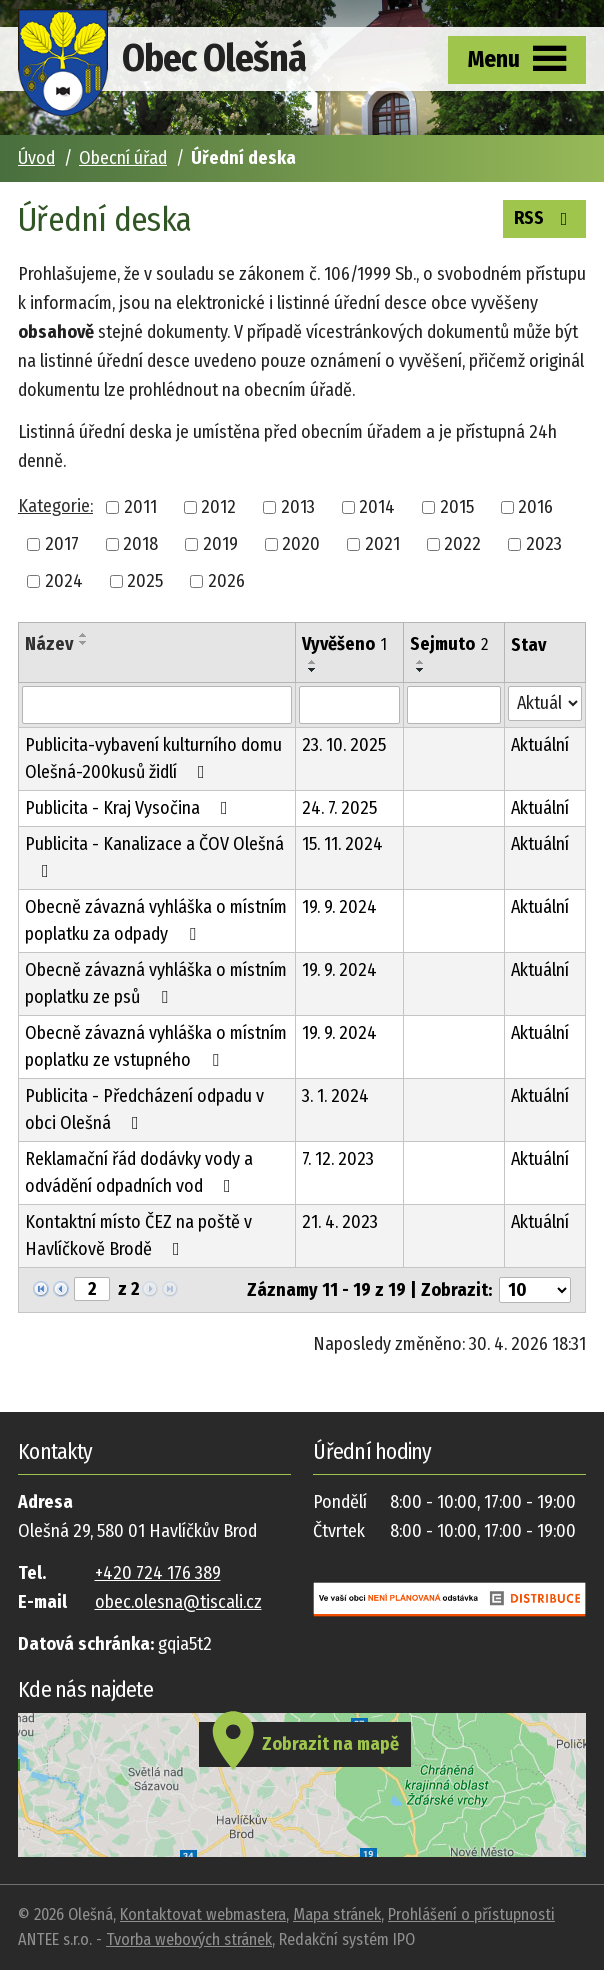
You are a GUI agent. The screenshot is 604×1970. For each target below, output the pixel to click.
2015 (457, 507)
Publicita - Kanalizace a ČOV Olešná (154, 856)
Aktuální (540, 745)
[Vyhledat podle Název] (157, 705)
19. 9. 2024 (339, 907)
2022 (462, 544)
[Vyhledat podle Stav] (545, 703)
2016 (535, 507)
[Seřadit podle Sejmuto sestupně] (421, 670)
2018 (140, 544)
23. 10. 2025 (344, 745)
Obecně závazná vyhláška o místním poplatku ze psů (156, 983)
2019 (220, 544)
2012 (218, 507)
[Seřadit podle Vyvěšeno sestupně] (313, 670)
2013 (298, 507)
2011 (140, 507)
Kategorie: (55, 506)
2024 (64, 581)
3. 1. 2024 (335, 1096)
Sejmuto (449, 644)
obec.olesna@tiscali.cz (178, 1602)
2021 (382, 544)
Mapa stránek (337, 1914)
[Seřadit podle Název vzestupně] (84, 635)
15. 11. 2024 (342, 844)
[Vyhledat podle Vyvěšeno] (349, 705)
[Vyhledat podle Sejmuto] (454, 705)
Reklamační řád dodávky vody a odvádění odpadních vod (139, 1172)
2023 (544, 544)
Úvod (36, 158)
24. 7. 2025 (339, 808)
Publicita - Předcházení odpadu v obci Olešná (144, 1109)
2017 (62, 544)
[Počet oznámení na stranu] (535, 1290)
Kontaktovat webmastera (203, 1914)
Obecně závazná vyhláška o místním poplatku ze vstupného (156, 1046)
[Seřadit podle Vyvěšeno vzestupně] (313, 662)
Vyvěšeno (344, 644)
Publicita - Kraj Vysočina (130, 808)
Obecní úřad (123, 158)
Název (49, 644)
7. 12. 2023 (338, 1159)
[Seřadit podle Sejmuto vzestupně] (421, 662)
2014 (377, 507)
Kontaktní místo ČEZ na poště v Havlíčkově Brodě (138, 1235)
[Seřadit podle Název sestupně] (84, 643)
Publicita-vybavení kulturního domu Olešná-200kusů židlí (153, 758)
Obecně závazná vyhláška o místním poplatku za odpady (156, 920)
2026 (226, 581)
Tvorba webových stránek (189, 1939)
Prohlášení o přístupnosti (471, 1914)
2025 (145, 581)
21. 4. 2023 (340, 1222)
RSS (545, 217)
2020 (301, 544)
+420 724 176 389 (158, 1573)
